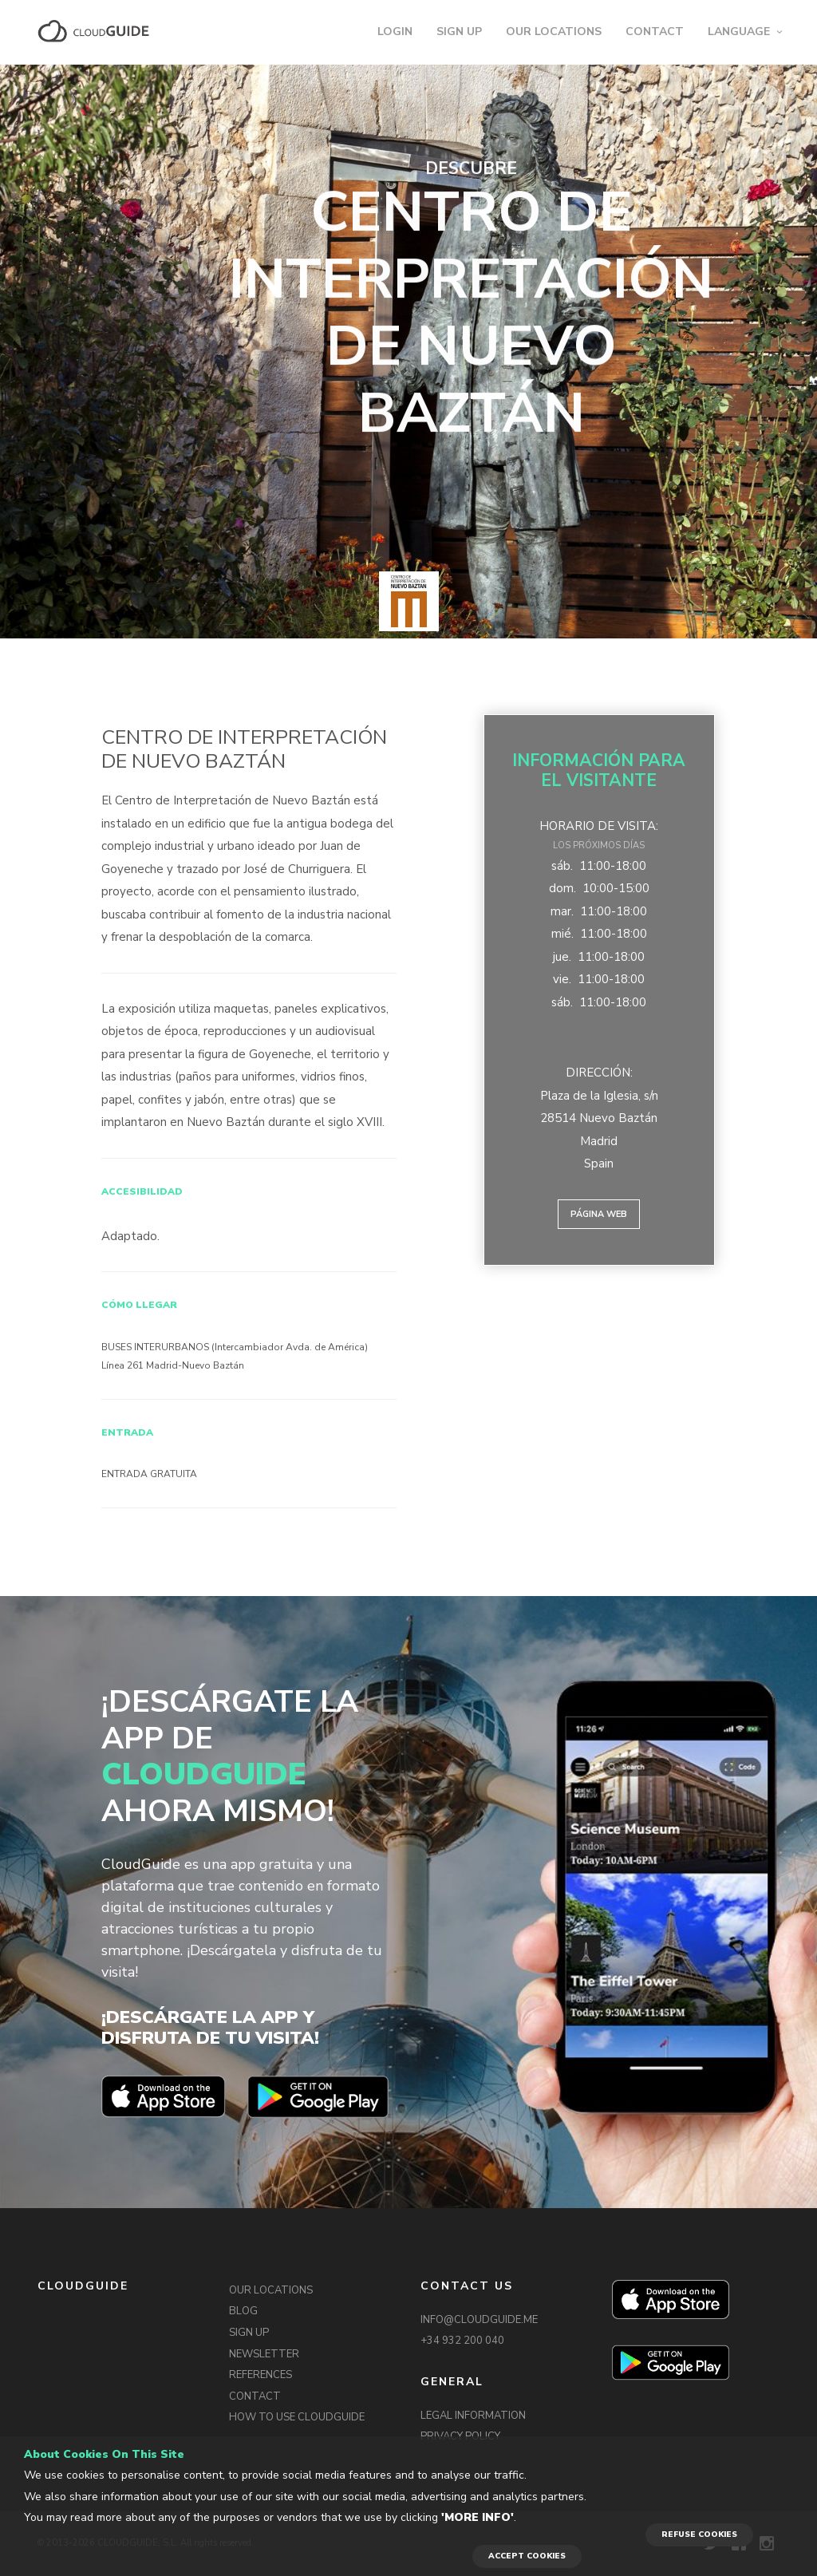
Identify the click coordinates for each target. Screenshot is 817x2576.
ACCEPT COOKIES (527, 2556)
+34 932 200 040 (462, 2340)
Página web (598, 1214)
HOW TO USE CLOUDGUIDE (297, 2417)
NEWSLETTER (264, 2354)
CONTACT (655, 31)
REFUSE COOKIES (699, 2534)
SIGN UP (459, 31)
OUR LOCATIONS (554, 31)
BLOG (243, 2311)
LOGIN (394, 31)
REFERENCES (260, 2375)
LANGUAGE (739, 31)
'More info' (477, 2517)
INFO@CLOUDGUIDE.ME (479, 2320)
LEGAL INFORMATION (473, 2415)
